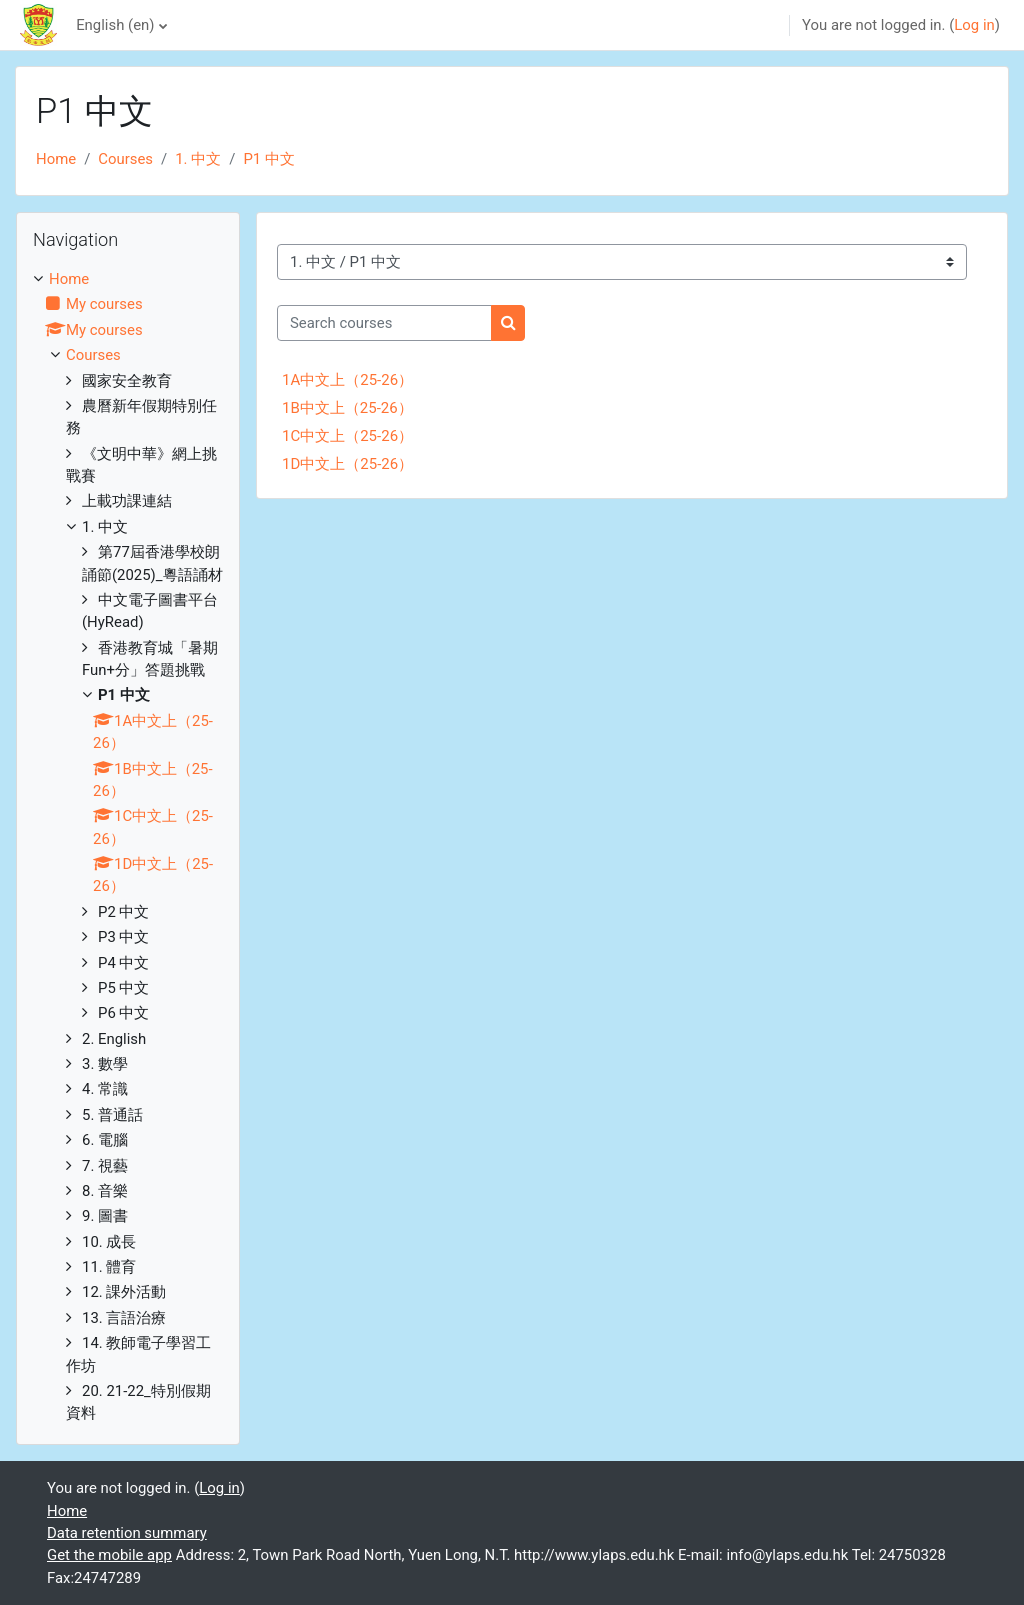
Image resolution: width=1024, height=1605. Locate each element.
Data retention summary (127, 1533)
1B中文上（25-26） (347, 408)
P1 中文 (268, 159)
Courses (125, 159)
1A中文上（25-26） (347, 380)
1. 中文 (198, 159)
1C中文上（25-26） (347, 436)
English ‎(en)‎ (115, 25)
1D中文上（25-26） (347, 464)
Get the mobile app (109, 1555)
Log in (974, 25)
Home (56, 159)
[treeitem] (128, 846)
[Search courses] (384, 323)
